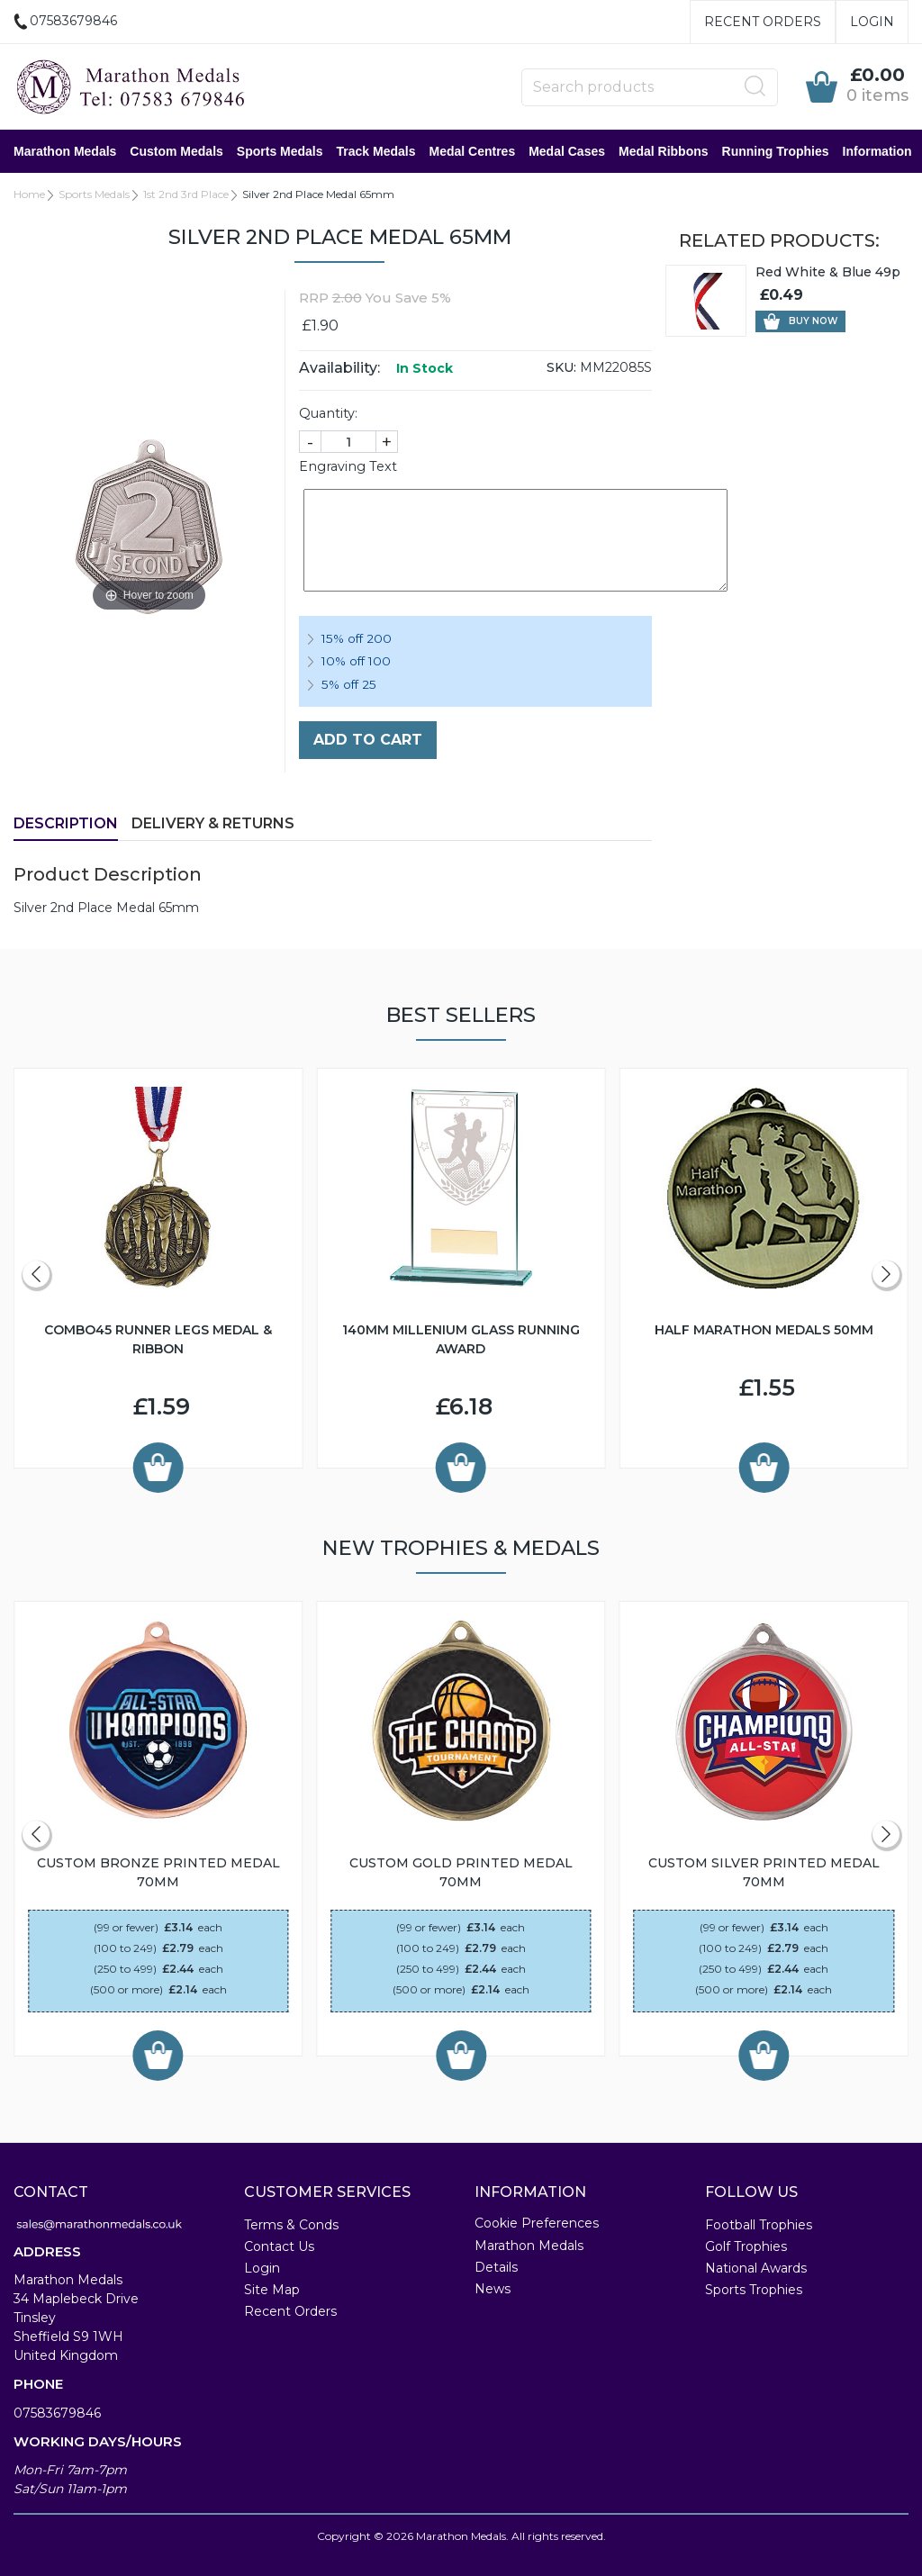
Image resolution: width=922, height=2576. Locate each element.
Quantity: (328, 413)
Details (496, 2267)
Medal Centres (472, 151)
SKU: (561, 367)
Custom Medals (176, 151)
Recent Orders (762, 22)
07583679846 (57, 2413)
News (493, 2289)
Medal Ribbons (664, 151)
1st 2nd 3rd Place (186, 194)
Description (66, 823)
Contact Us (279, 2246)
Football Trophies (758, 2225)
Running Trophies (775, 151)
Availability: (339, 367)
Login (872, 22)
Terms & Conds (291, 2225)
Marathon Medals (65, 151)
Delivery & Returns (212, 823)
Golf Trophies (746, 2246)
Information (877, 151)
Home (29, 194)
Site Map (272, 2290)
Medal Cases (567, 151)
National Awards (756, 2268)
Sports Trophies (753, 2290)
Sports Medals (280, 151)
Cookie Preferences (537, 2223)
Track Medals (376, 151)
